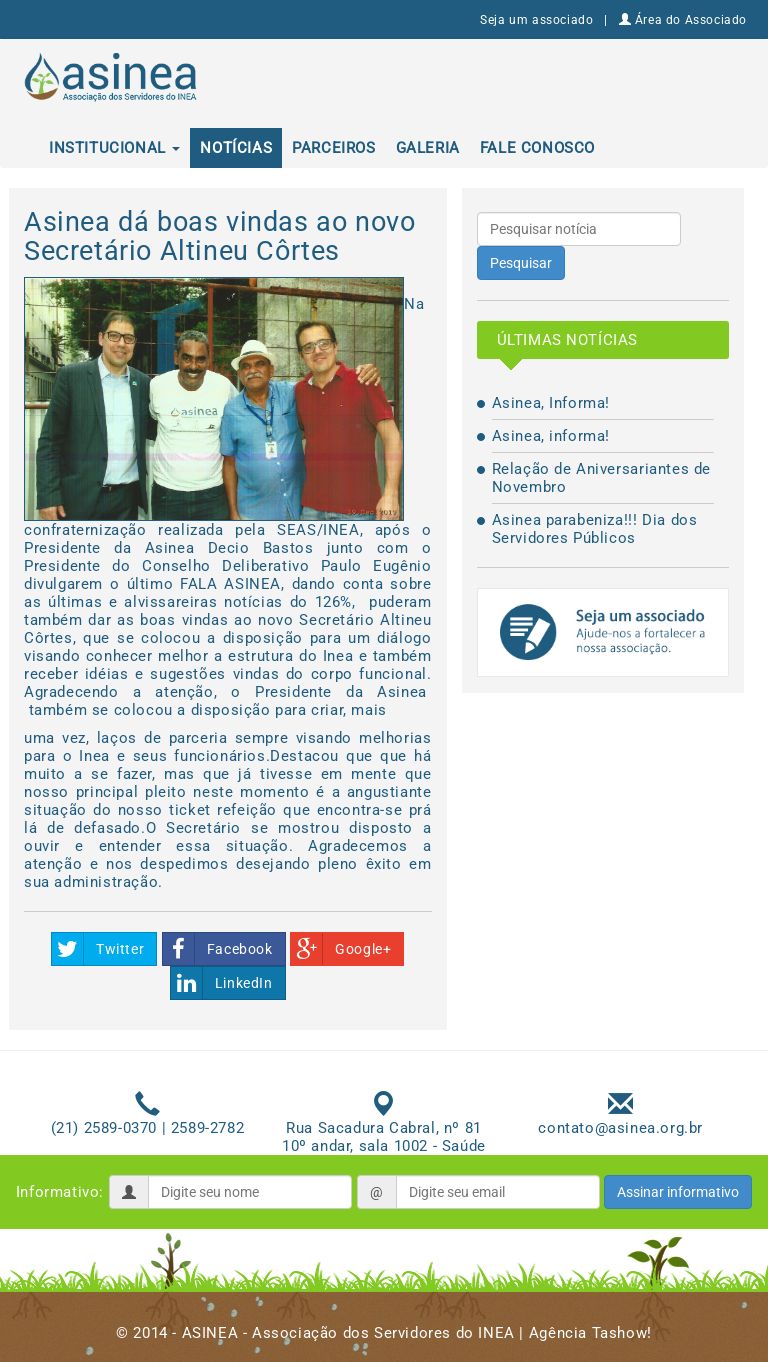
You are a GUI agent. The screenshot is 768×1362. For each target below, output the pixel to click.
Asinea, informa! (551, 436)
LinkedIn (222, 983)
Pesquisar (521, 263)
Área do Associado (683, 20)
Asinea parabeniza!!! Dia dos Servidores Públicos (595, 529)
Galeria (428, 148)
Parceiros (333, 148)
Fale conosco (537, 148)
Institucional (114, 148)
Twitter (98, 949)
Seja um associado (536, 20)
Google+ (341, 949)
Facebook (218, 949)
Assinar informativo (678, 1192)
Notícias (236, 148)
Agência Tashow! (590, 1333)
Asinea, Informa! (551, 403)
